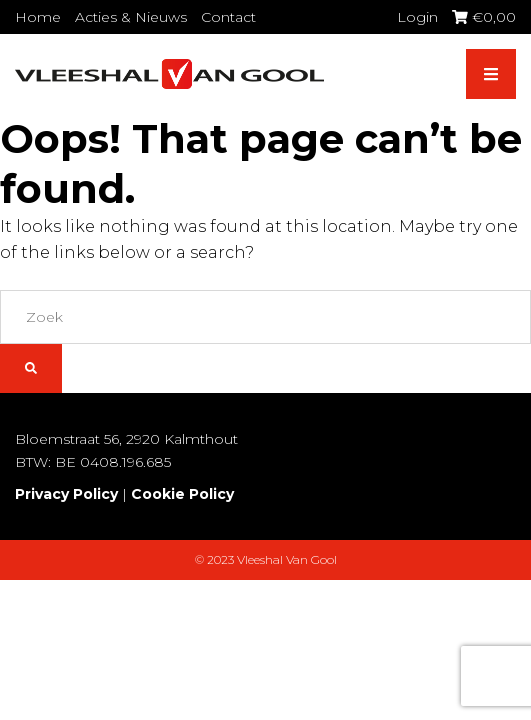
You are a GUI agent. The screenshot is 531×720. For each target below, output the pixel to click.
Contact (228, 17)
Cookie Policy (182, 494)
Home (38, 17)
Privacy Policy (66, 494)
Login (417, 17)
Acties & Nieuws (131, 17)
